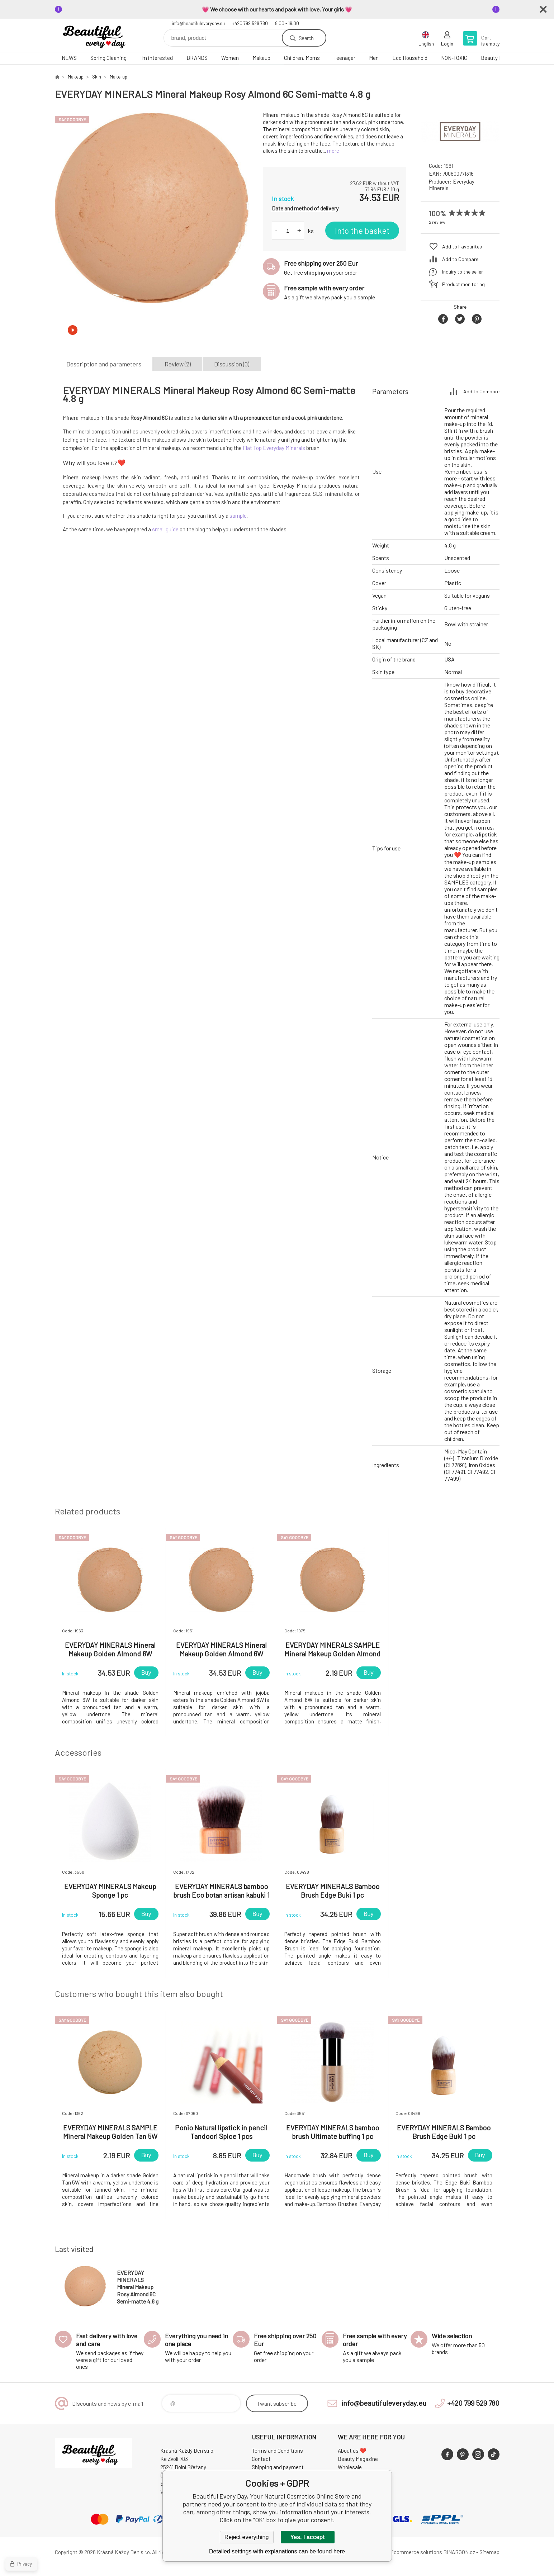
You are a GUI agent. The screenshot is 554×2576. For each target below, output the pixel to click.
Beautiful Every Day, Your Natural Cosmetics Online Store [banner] (98, 35)
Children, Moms (302, 57)
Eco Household (409, 57)
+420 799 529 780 (250, 23)
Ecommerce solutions (416, 2552)
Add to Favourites (462, 246)
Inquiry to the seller (462, 272)
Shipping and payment (278, 2467)
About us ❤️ (352, 2450)
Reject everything (246, 2537)
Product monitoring (463, 284)
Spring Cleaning (108, 57)
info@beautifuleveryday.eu (198, 23)
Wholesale (350, 2467)
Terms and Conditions (277, 2450)
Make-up (118, 77)
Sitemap (489, 2552)
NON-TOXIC (454, 57)
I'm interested (156, 57)
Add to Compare (460, 259)
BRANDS (197, 57)
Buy (146, 1673)
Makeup (261, 57)
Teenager (344, 57)
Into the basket (362, 231)
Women (230, 57)
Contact (261, 2459)
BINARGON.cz (459, 2552)
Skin (96, 77)
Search (306, 37)
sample (238, 515)
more (333, 150)
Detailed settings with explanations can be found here (277, 2551)
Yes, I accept (307, 2537)
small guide (165, 529)
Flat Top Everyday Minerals (274, 448)
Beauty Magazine (358, 2459)
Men (374, 57)
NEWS (69, 57)
